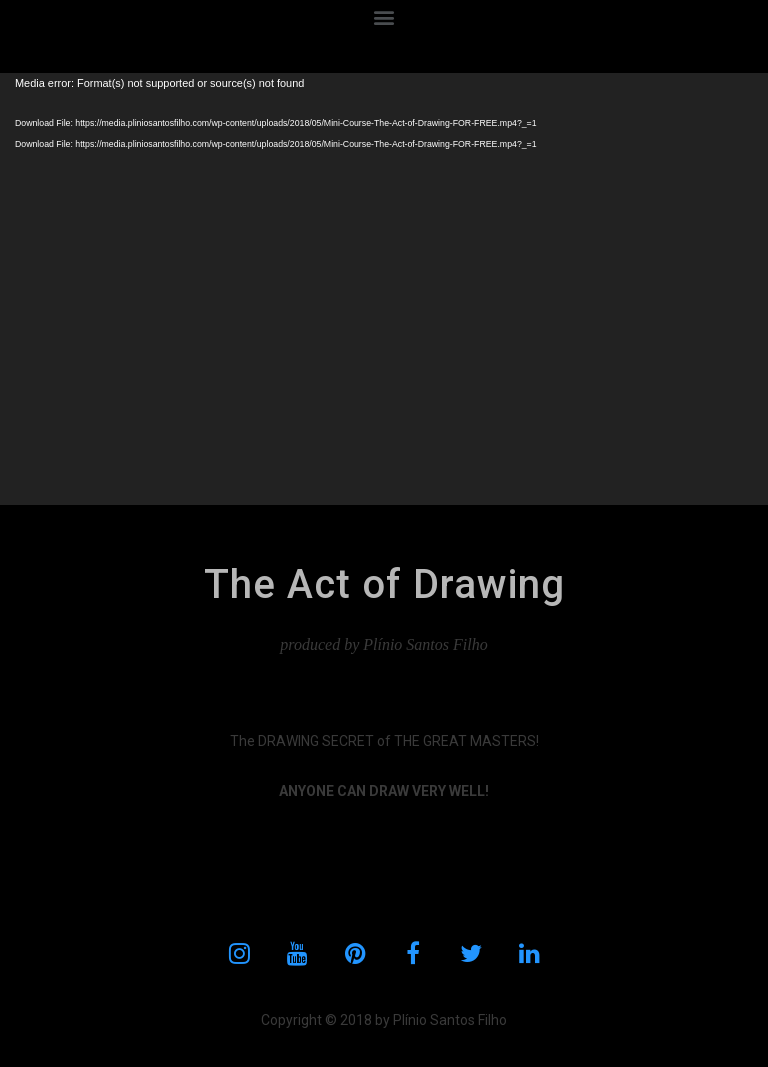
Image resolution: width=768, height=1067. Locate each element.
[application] (384, 289)
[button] (384, 16)
